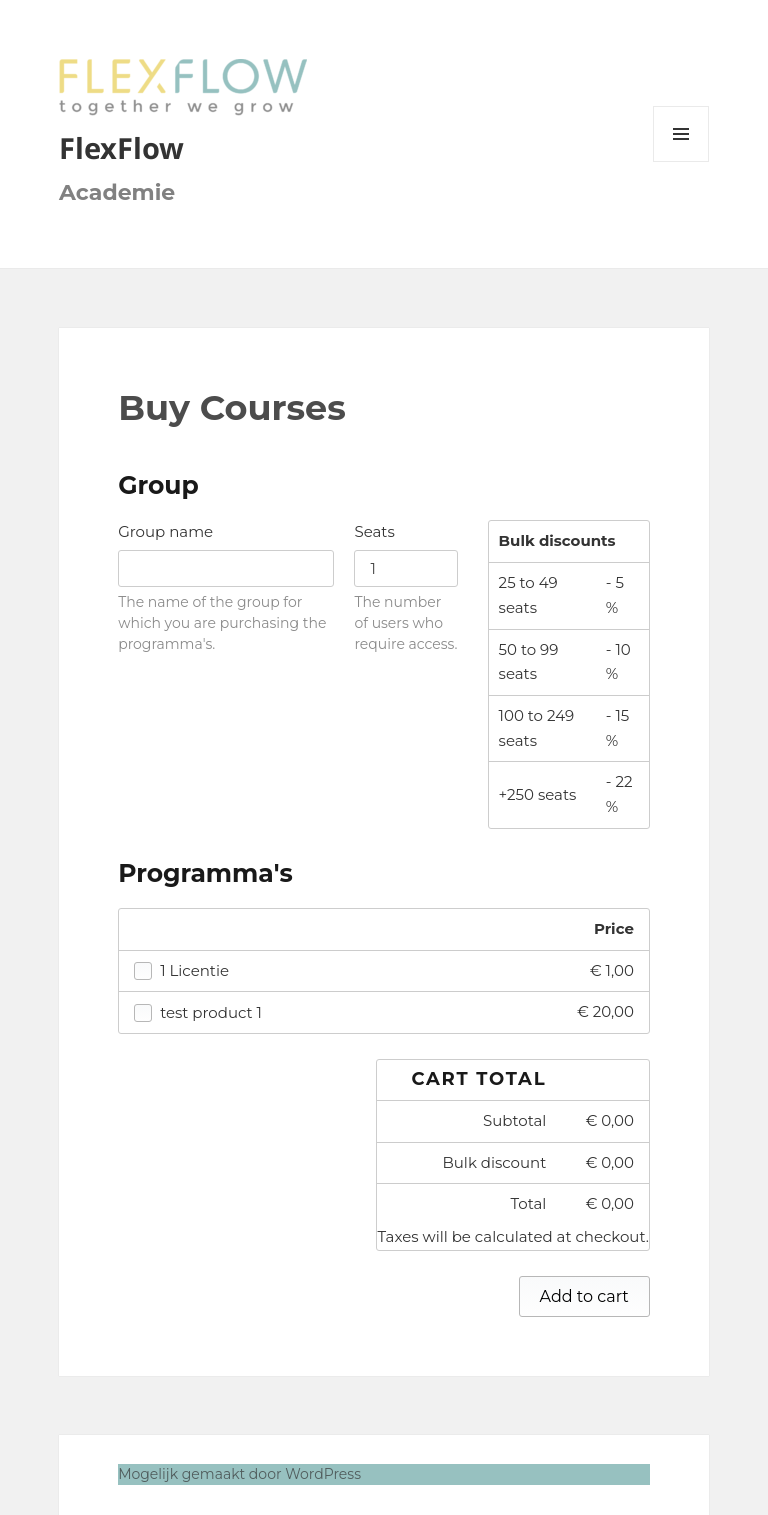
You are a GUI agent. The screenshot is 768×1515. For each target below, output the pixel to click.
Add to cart (584, 1296)
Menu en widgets (681, 161)
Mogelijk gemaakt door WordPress (239, 1474)
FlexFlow (121, 147)
